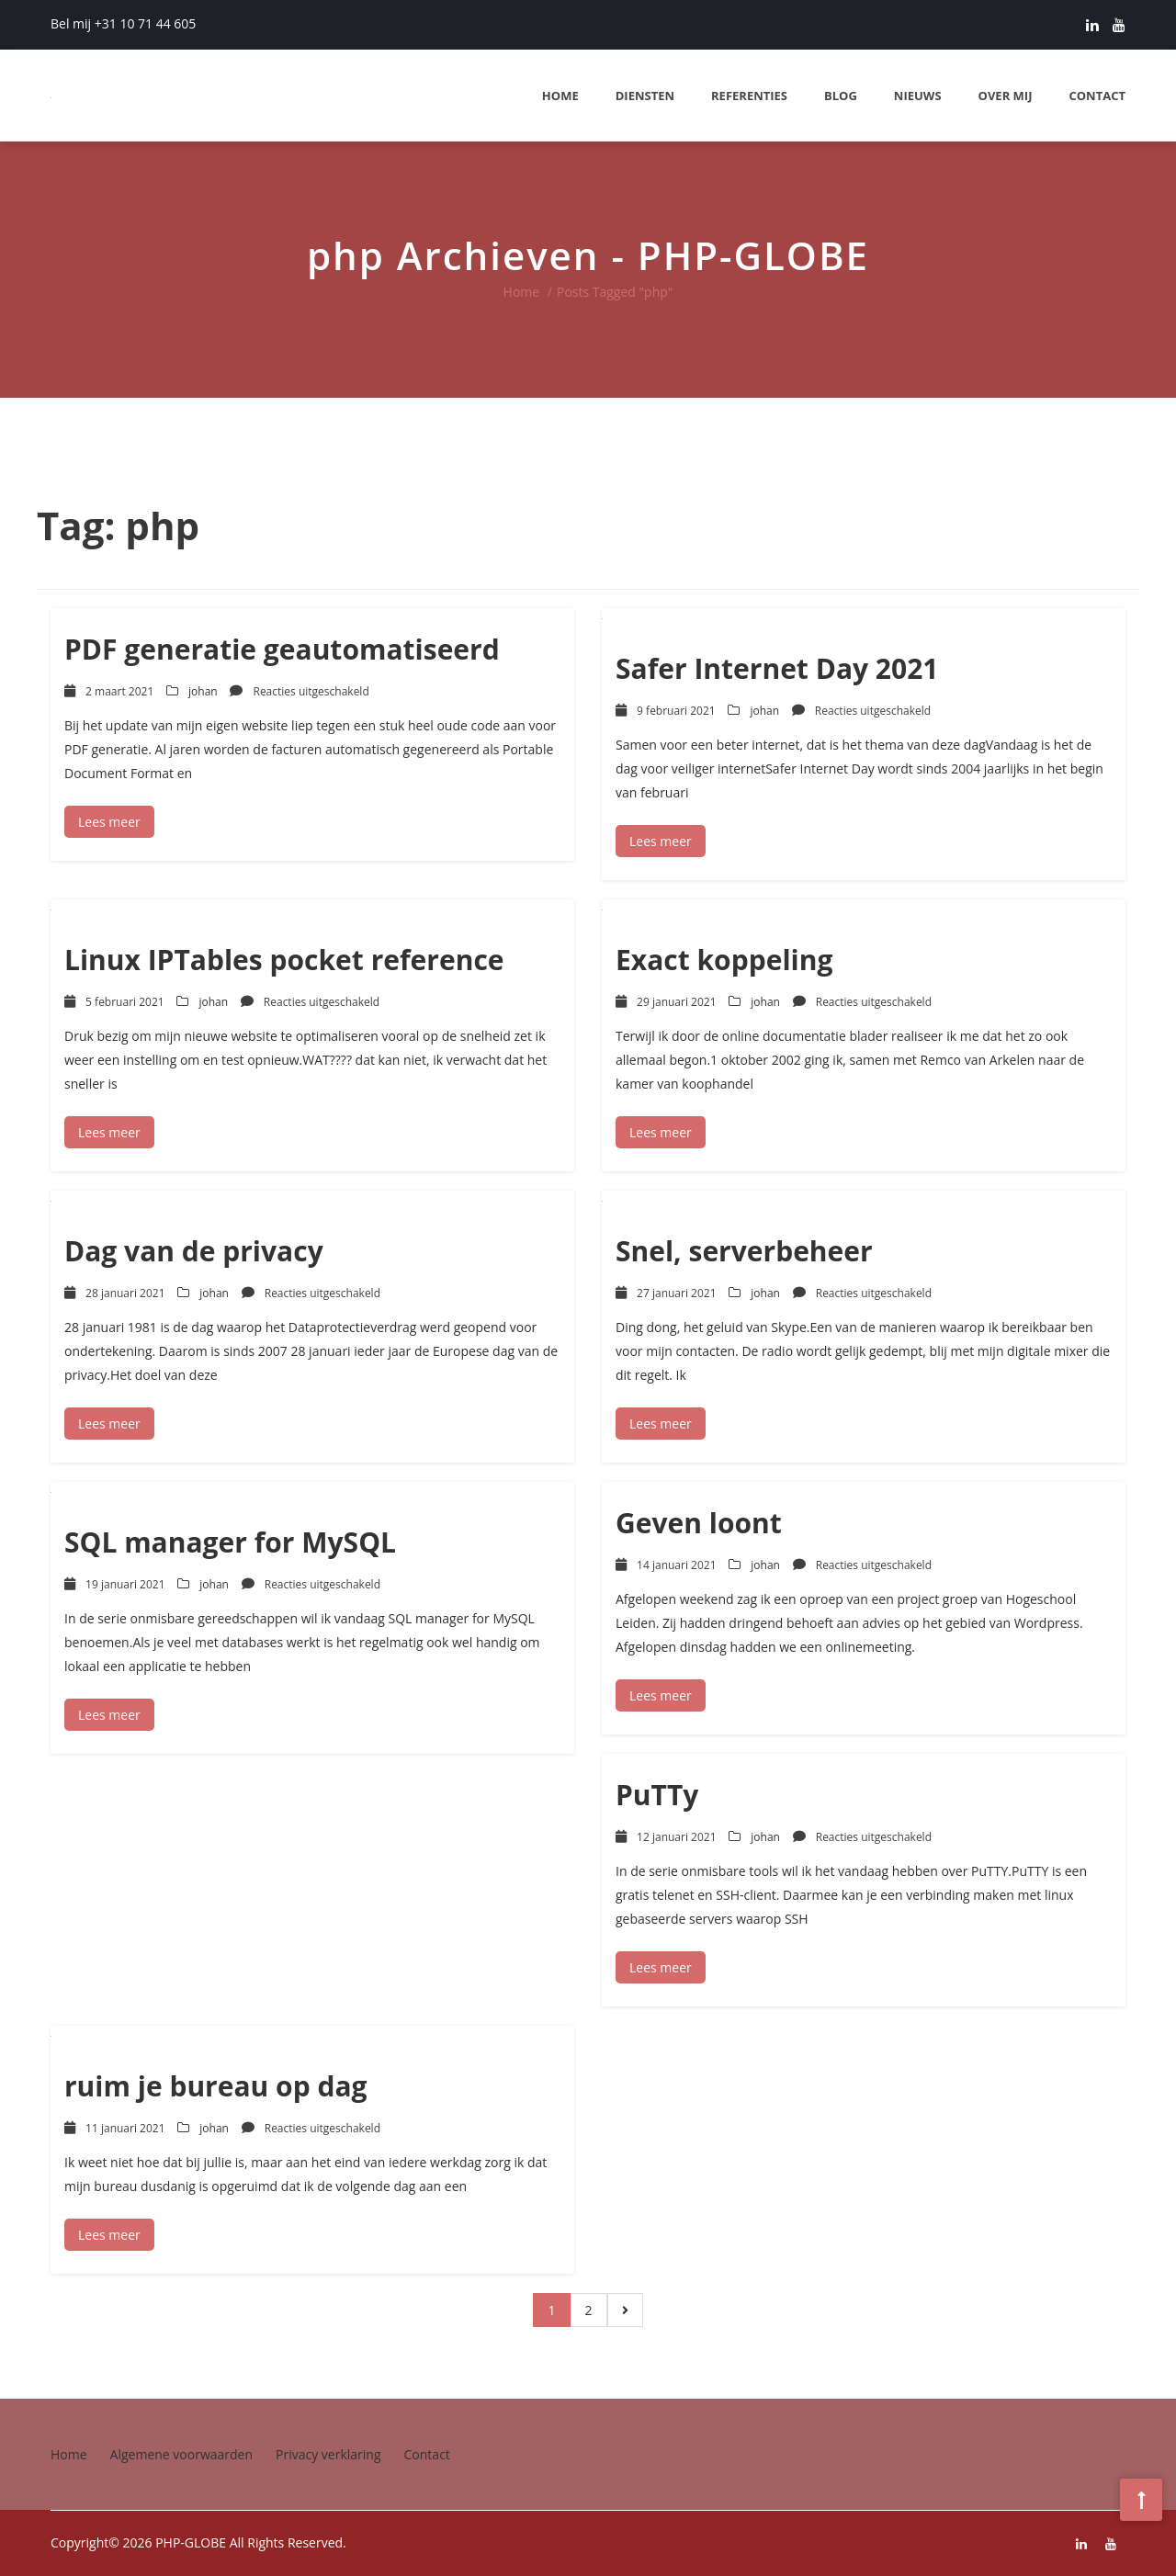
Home (560, 95)
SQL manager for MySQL (230, 1542)
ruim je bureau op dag (216, 2086)
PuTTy (657, 1794)
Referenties (749, 95)
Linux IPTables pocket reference (284, 959)
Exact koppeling (724, 959)
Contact (1097, 95)
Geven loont (699, 1523)
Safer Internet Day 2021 (777, 668)
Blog (840, 95)
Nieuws (918, 95)
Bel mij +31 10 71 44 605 (123, 23)
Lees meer (109, 821)
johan (203, 691)
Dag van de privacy (193, 1251)
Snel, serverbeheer (744, 1251)
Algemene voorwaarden (181, 2454)
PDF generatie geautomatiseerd (282, 649)
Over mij (1005, 95)
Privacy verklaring (328, 2454)
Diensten (645, 95)
